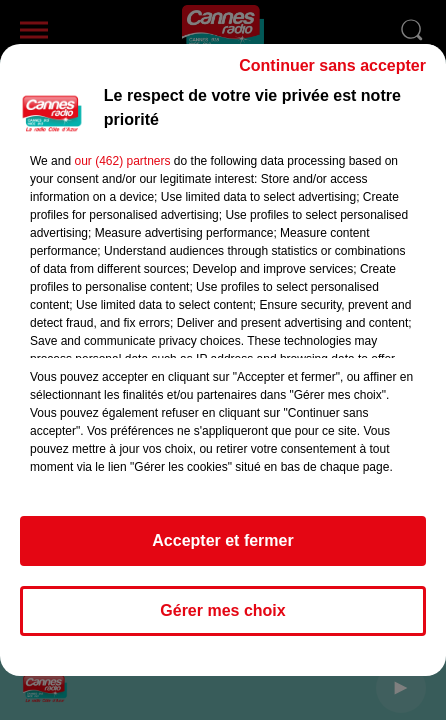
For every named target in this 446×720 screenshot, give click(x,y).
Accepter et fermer (222, 549)
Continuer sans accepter (332, 74)
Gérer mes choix (222, 619)
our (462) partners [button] (122, 170)
